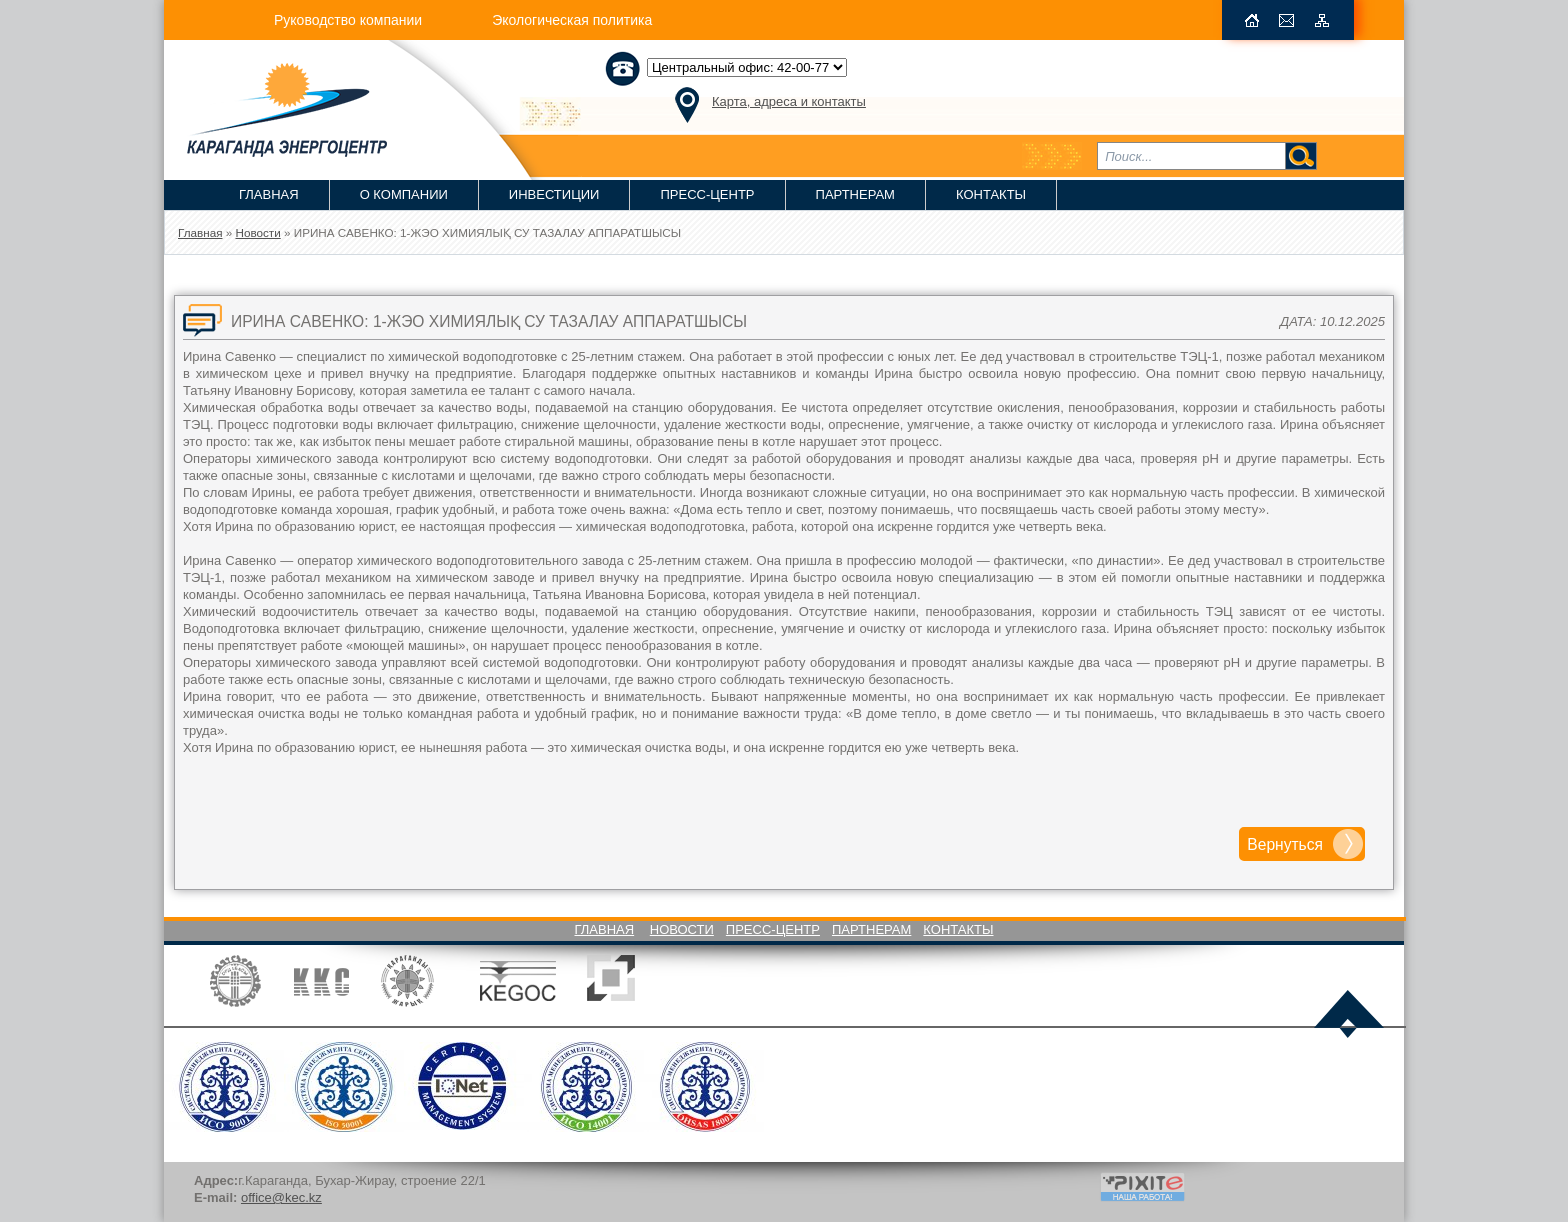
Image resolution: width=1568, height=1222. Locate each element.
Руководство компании (348, 20)
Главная (269, 194)
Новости (682, 929)
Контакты (991, 194)
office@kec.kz (281, 1197)
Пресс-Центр (707, 194)
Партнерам (855, 194)
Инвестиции (554, 194)
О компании (404, 194)
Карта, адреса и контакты (789, 101)
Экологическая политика (572, 20)
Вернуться (1285, 844)
